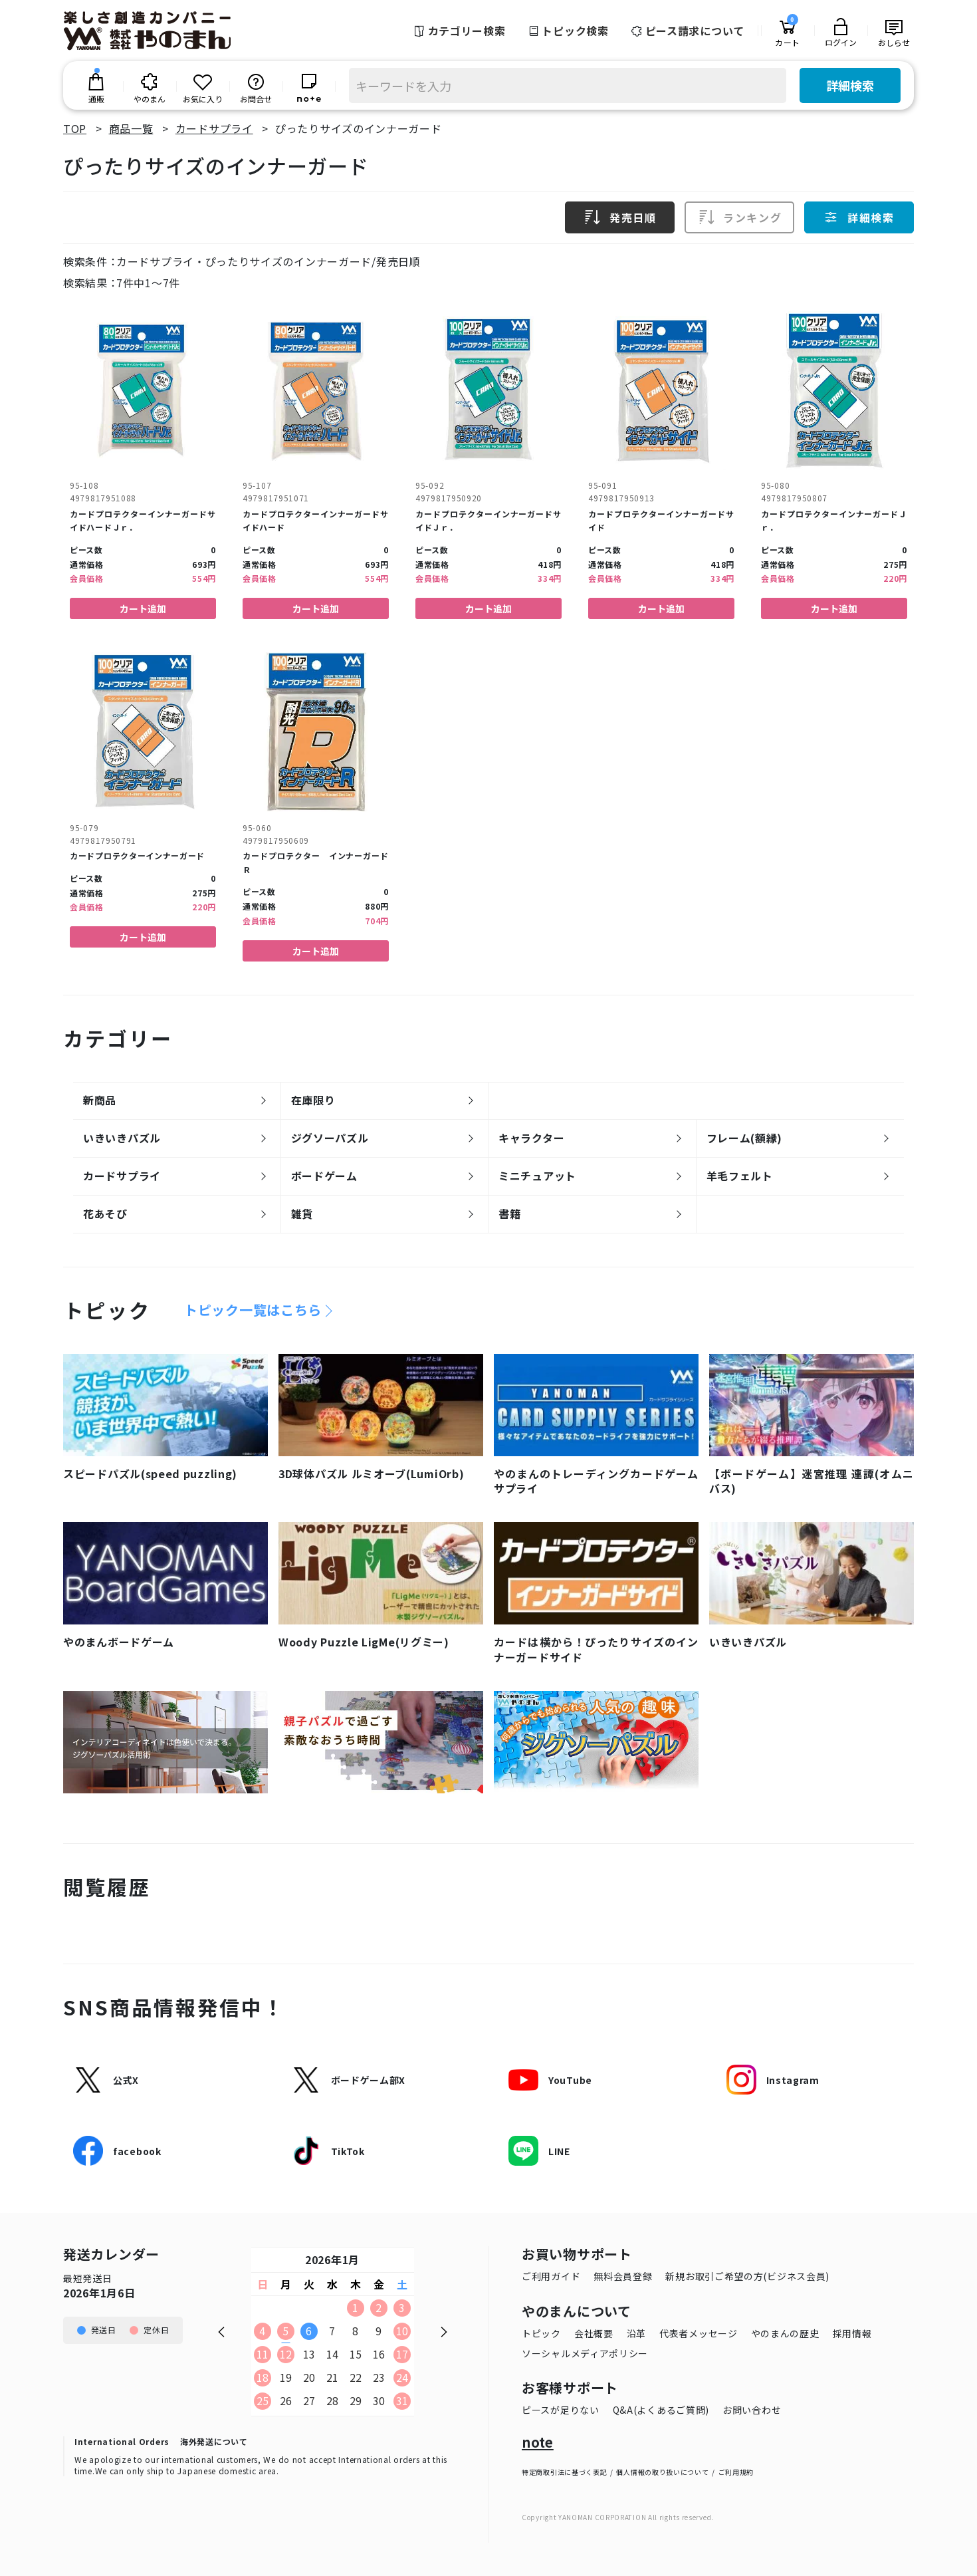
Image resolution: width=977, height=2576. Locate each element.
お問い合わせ (751, 2409)
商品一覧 (131, 128)
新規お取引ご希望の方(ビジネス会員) (747, 2276)
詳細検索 (850, 85)
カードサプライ (214, 128)
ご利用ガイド (551, 2276)
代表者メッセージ (698, 2333)
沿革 (636, 2333)
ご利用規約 (736, 2472)
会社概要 (593, 2333)
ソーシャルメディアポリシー (585, 2353)
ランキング (739, 217)
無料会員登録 (623, 2276)
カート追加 (143, 608)
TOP (74, 128)
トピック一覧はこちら (253, 1310)
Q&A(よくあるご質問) (661, 2409)
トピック (541, 2333)
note (538, 2442)
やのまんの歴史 (785, 2333)
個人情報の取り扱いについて (662, 2472)
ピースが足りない (560, 2409)
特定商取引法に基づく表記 (564, 2472)
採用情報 (852, 2333)
